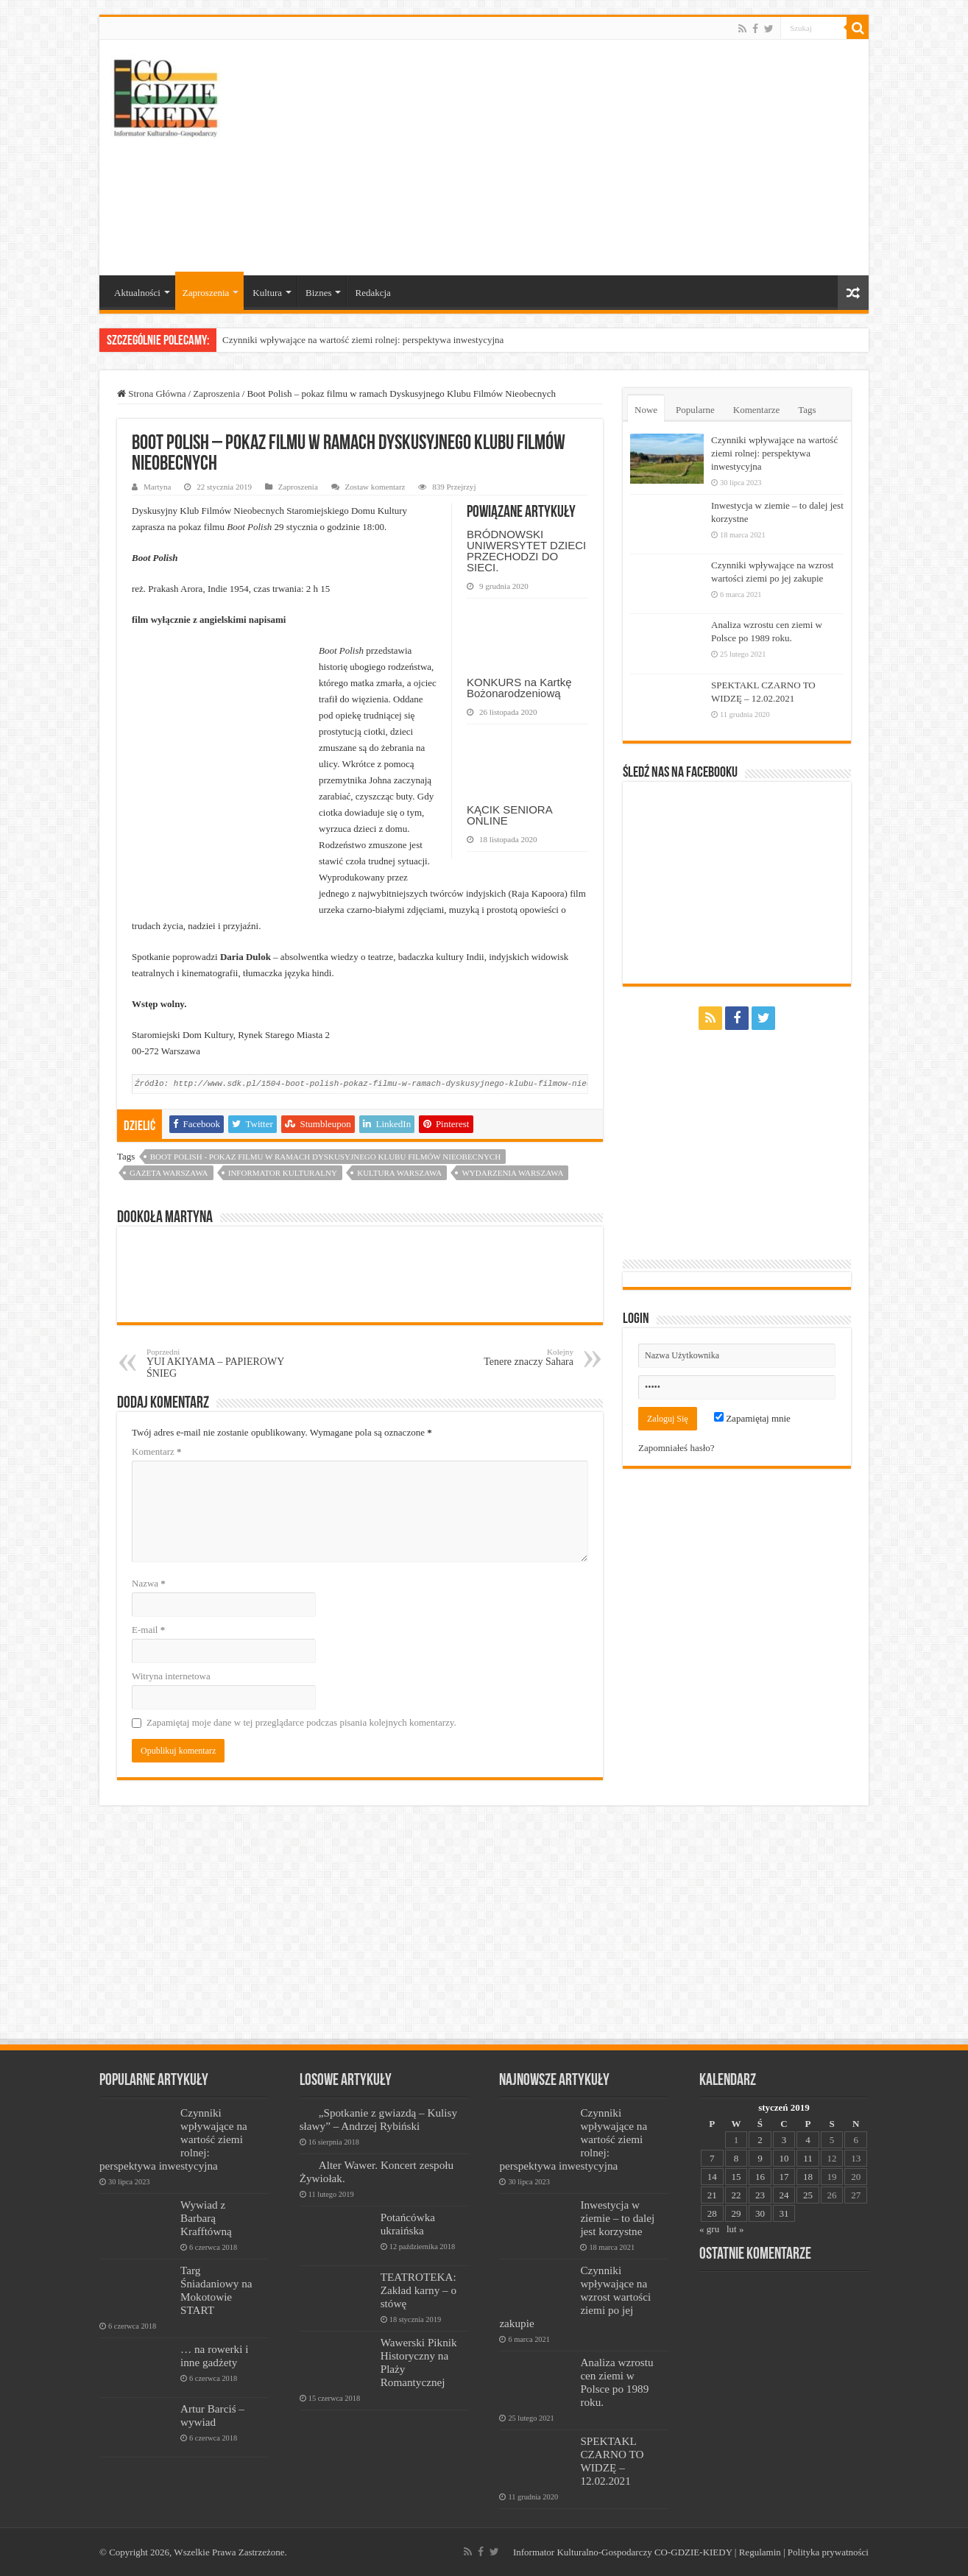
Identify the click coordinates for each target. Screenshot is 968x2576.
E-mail (148, 1629)
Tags (807, 409)
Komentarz (157, 1451)
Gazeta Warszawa (169, 1172)
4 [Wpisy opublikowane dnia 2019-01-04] (807, 2139)
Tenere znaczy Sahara (498, 1357)
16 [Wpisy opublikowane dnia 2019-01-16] (760, 2176)
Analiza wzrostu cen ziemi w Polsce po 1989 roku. (616, 2382)
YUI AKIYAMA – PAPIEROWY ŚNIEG (221, 1363)
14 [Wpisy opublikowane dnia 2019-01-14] (712, 2176)
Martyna (157, 486)
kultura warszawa (399, 1172)
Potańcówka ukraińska (408, 2224)
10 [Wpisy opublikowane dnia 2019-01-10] (783, 2158)
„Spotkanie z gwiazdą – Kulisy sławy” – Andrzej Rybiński (378, 2119)
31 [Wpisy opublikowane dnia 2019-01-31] (783, 2213)
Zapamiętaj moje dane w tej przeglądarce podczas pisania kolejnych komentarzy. (301, 1722)
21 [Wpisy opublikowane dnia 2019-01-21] (712, 2195)
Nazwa (149, 1583)
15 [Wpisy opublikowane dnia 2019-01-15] (736, 2176)
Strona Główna (151, 393)
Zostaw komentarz (375, 486)
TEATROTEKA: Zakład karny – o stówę (418, 2289)
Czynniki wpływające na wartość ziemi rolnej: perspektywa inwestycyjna (363, 339)
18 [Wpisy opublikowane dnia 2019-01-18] (808, 2176)
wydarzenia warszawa (512, 1172)
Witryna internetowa (171, 1676)
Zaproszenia (206, 292)
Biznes (318, 292)
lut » (735, 2228)
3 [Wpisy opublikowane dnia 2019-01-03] (784, 2139)
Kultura (267, 292)
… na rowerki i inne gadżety (214, 2355)
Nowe (646, 409)
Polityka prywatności (828, 2552)
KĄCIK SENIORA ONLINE (509, 815)
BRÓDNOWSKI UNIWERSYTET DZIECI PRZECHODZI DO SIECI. (526, 551)
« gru (709, 2228)
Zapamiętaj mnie (752, 1418)
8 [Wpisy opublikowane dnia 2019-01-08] (736, 2158)
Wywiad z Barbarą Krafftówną (206, 2217)
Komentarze (756, 409)
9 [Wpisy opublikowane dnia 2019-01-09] (760, 2158)
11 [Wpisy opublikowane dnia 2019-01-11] (808, 2158)
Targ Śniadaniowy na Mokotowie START (216, 2290)
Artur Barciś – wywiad (212, 2415)
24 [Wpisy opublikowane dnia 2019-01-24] (783, 2195)
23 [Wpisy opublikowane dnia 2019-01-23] (760, 2195)
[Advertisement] (590, 157)
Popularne (695, 409)
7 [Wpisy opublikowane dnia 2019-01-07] (712, 2158)
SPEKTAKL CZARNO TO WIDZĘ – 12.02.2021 (611, 2461)
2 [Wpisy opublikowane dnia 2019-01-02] (760, 2139)
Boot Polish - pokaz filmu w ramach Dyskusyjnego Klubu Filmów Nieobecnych (325, 1156)
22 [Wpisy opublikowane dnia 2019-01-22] (736, 2195)
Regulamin (760, 2552)
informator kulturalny (282, 1172)
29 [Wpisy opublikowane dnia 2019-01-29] (736, 2213)
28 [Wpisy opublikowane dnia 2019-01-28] (712, 2213)
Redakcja (372, 292)
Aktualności (137, 292)
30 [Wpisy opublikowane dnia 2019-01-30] (760, 2213)
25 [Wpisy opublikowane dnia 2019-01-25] (808, 2195)
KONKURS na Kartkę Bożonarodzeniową (519, 687)
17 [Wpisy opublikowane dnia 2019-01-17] (783, 2176)
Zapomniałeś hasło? (676, 1447)
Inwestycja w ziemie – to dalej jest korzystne (617, 2217)
